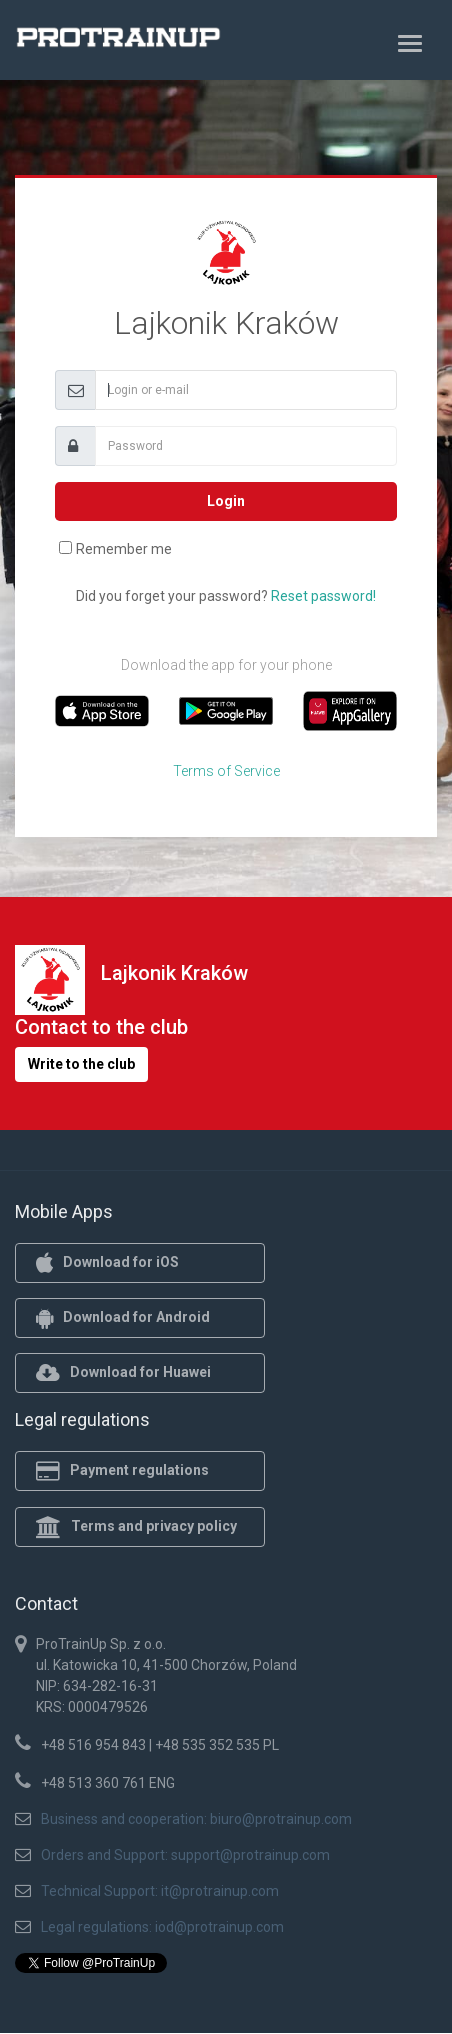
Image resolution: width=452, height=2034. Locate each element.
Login (226, 501)
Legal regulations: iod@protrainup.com (162, 1927)
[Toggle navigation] (410, 43)
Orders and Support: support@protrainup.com (185, 1855)
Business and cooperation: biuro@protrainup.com (196, 1819)
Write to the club (81, 1064)
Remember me (124, 549)
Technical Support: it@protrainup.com (160, 1891)
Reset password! (323, 596)
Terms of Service (226, 771)
